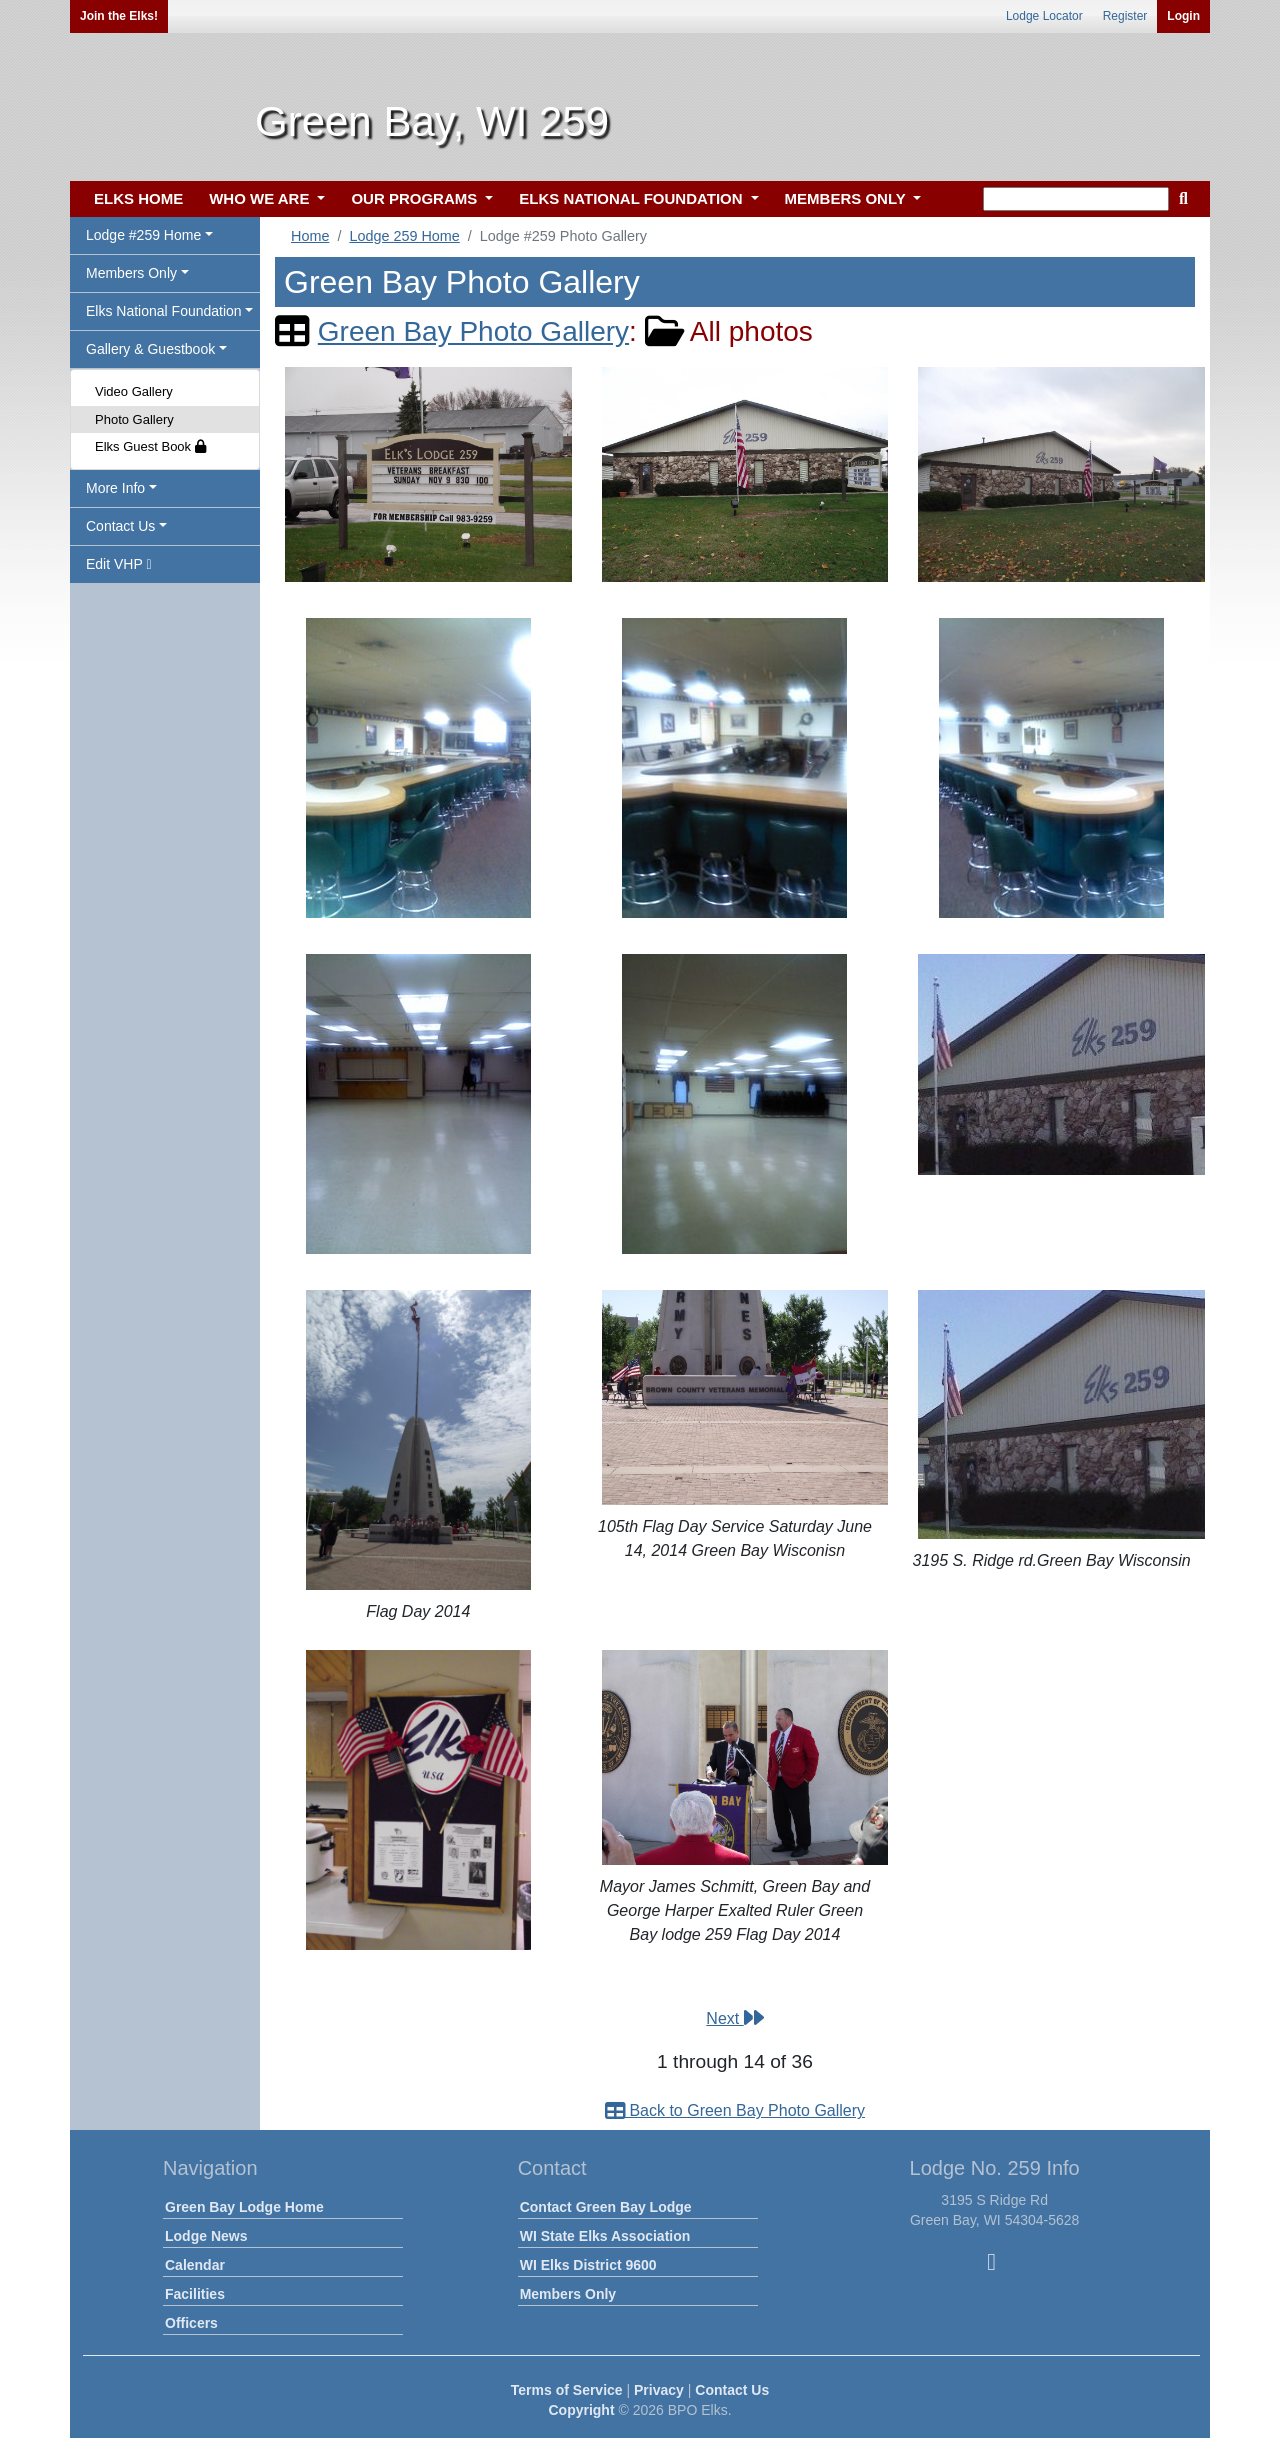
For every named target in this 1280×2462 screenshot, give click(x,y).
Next (734, 2018)
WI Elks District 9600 (588, 2265)
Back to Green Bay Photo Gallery (735, 2110)
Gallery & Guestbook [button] (150, 349)
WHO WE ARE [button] (261, 198)
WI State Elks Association (605, 2236)
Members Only (568, 2294)
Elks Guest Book (150, 446)
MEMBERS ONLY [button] (847, 198)
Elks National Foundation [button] (164, 311)
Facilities (195, 2294)
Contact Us (732, 2390)
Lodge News (206, 2236)
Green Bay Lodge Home (244, 2207)
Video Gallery (134, 391)
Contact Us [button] (120, 526)
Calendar (195, 2265)
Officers (191, 2323)
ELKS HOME (138, 198)
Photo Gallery (134, 419)
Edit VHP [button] (119, 564)
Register (1125, 16)
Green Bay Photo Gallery (473, 331)
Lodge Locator (1044, 16)
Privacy (659, 2390)
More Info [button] (115, 488)
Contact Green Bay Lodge (606, 2207)
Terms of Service (567, 2390)
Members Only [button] (131, 273)
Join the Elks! (119, 16)
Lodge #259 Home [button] (143, 235)
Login (1183, 16)
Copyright (581, 2410)
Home (310, 236)
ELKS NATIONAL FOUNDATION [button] (633, 198)
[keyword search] (1076, 199)
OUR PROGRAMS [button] (416, 198)
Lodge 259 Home (404, 236)
